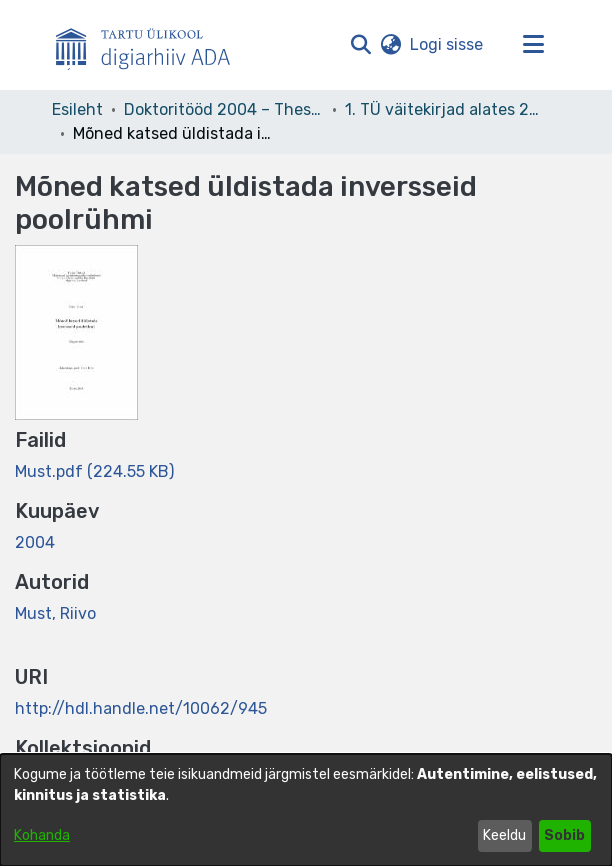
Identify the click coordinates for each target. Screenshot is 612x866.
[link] (94, 471)
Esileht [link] (77, 109)
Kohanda (42, 835)
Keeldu (504, 835)
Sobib (564, 835)
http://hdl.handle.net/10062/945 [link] (141, 708)
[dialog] (306, 810)
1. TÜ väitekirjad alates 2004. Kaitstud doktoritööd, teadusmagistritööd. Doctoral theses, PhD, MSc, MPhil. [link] (445, 109)
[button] (360, 45)
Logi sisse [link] (447, 44)
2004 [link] (35, 542)
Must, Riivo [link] (55, 613)
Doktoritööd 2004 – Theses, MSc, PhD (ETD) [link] (224, 109)
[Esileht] (151, 45)
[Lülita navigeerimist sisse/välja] (533, 45)
